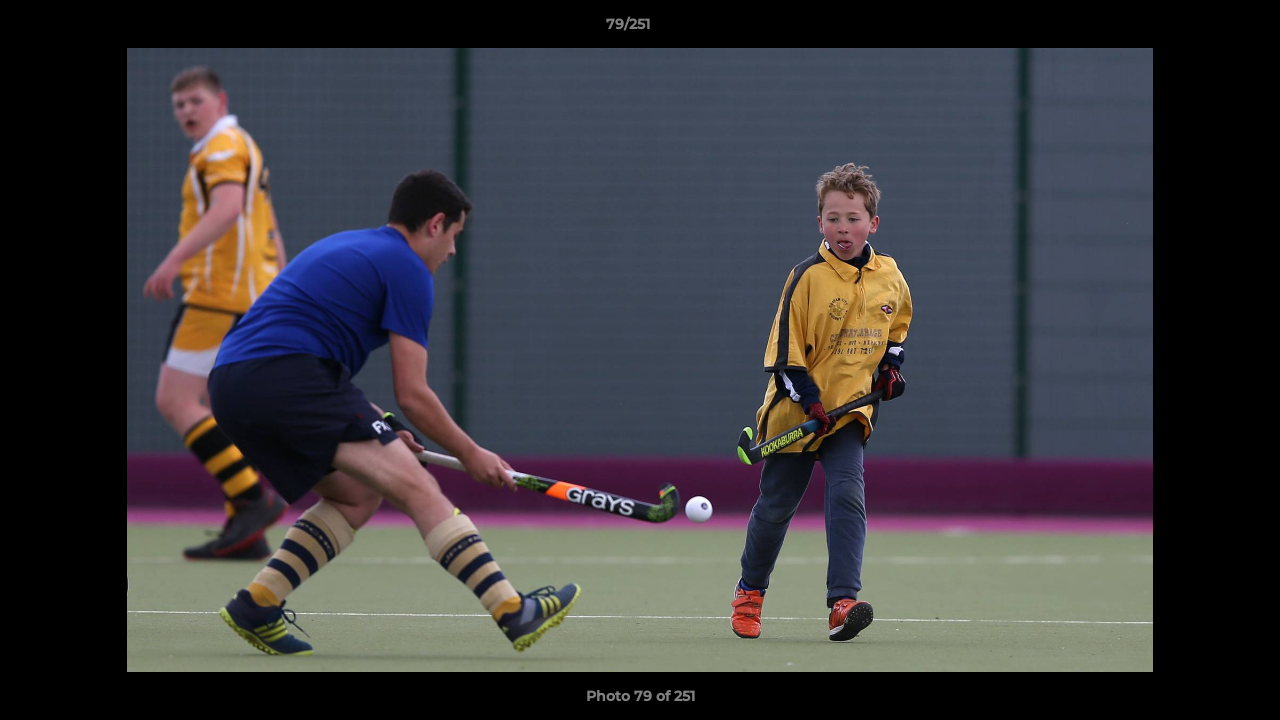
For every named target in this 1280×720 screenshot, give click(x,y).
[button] (1196, 29)
